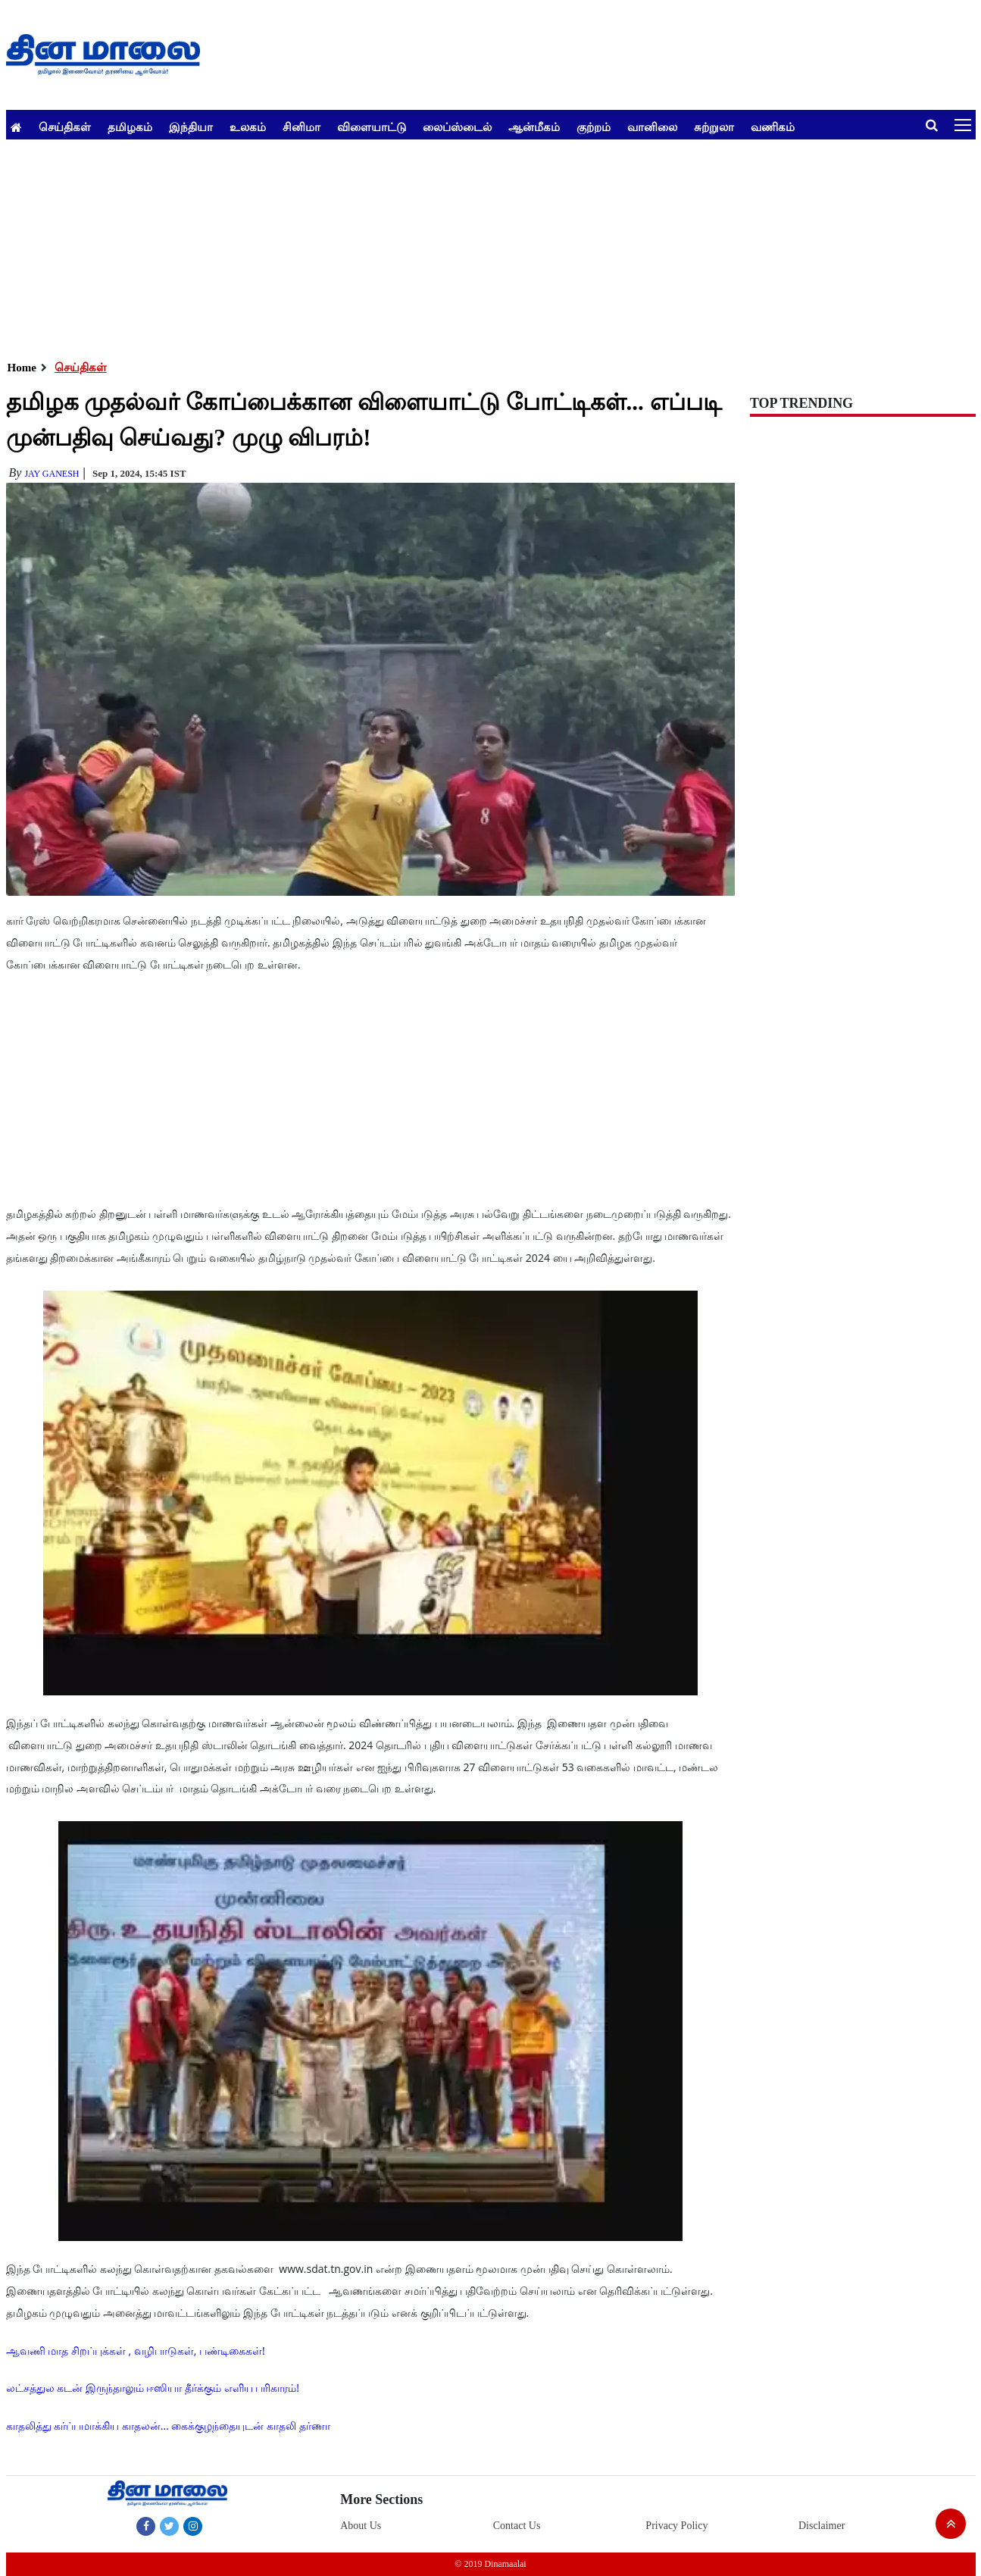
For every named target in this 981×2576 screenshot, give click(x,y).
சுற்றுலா (714, 126)
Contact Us (517, 2525)
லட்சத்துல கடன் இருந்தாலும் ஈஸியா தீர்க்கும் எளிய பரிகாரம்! (153, 2387)
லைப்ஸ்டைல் (457, 126)
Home (22, 368)
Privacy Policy (676, 2525)
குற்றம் (593, 126)
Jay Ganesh (51, 473)
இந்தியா (191, 126)
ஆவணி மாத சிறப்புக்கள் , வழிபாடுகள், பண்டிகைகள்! (135, 2350)
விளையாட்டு (371, 126)
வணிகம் (773, 126)
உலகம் (248, 126)
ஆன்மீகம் (534, 126)
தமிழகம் (130, 126)
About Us (360, 2525)
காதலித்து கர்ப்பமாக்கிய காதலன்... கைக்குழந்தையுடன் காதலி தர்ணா (168, 2425)
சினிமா (301, 126)
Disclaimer (821, 2525)
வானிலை (652, 126)
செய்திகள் (65, 126)
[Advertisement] (460, 245)
